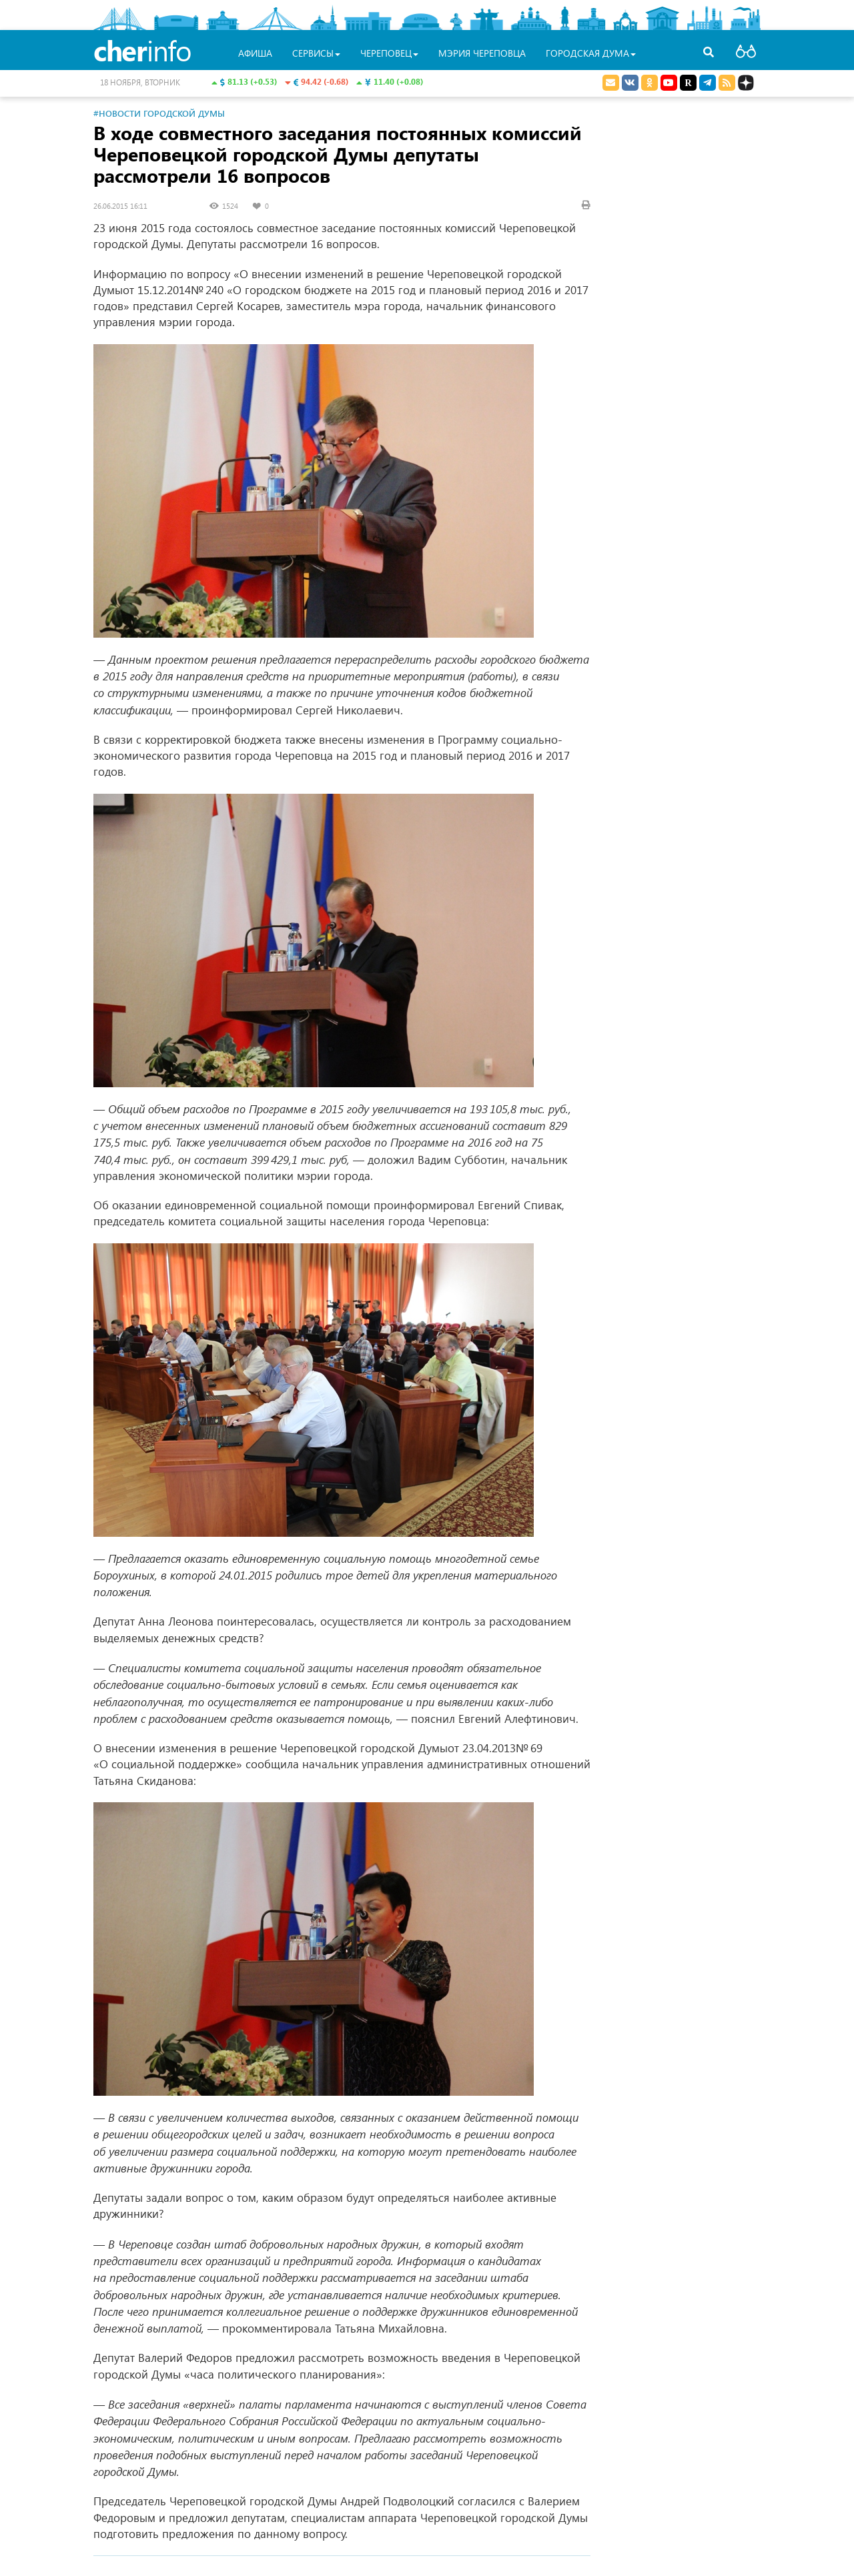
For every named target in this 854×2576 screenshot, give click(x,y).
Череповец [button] (389, 53)
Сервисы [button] (316, 53)
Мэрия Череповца (482, 53)
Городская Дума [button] (591, 53)
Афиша (255, 53)
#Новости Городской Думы (159, 113)
